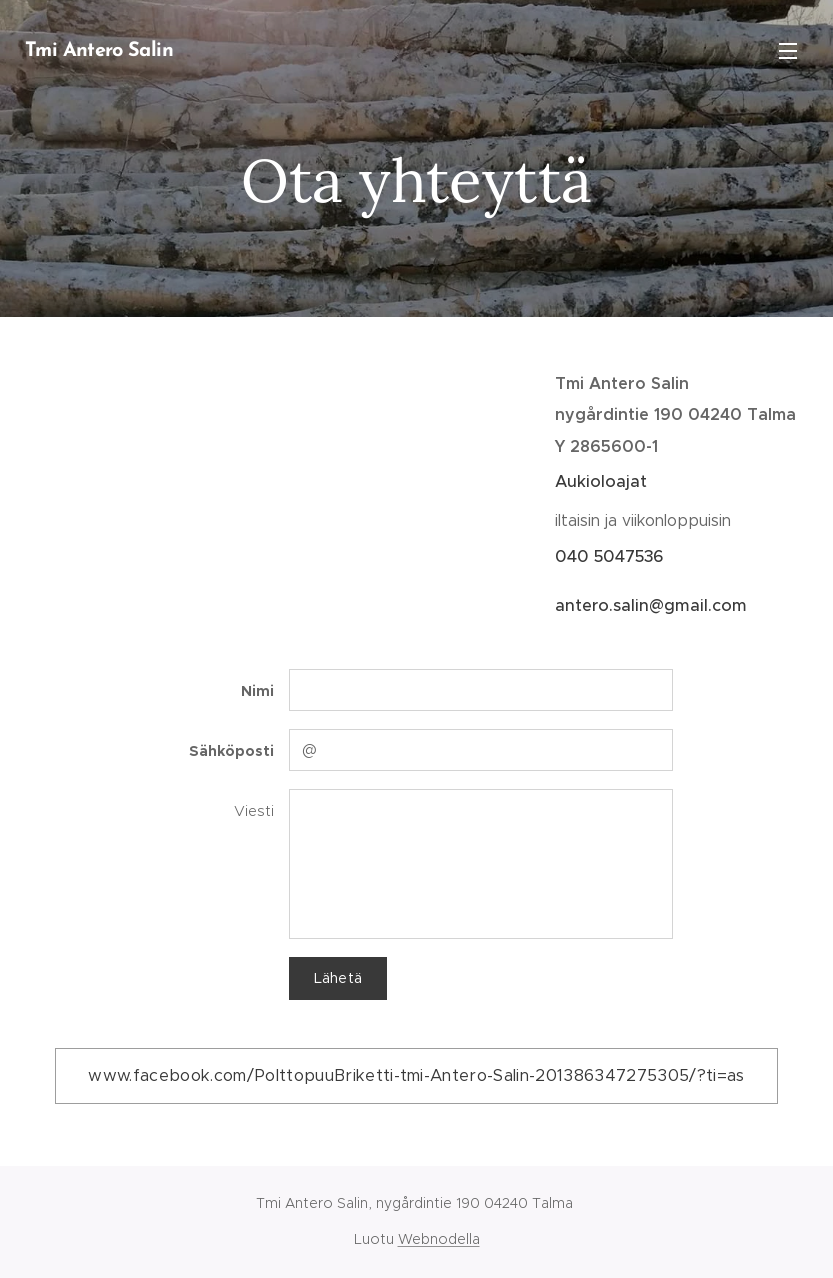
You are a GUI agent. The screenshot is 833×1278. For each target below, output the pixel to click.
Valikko (788, 51)
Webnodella (439, 1239)
